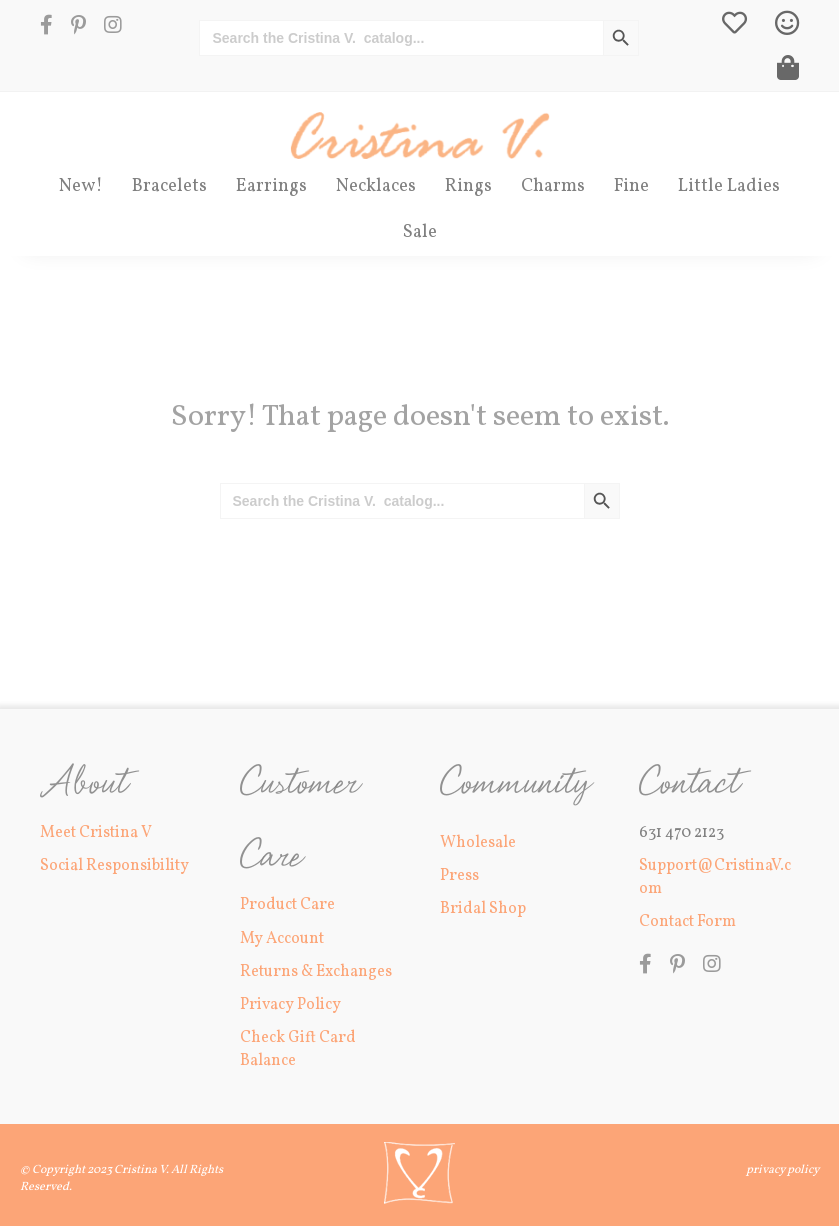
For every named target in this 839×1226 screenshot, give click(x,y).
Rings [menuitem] (468, 186)
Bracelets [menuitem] (169, 186)
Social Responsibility (114, 866)
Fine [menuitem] (631, 186)
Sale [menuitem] (420, 232)
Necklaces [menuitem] (376, 186)
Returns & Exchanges (316, 972)
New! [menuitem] (81, 186)
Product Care (287, 905)
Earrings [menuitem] (271, 186)
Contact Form (687, 922)
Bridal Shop (483, 909)
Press (459, 876)
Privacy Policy (290, 1005)
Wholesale (478, 843)
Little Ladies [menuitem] (729, 186)
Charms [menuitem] (553, 186)
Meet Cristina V (96, 833)
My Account (282, 939)
